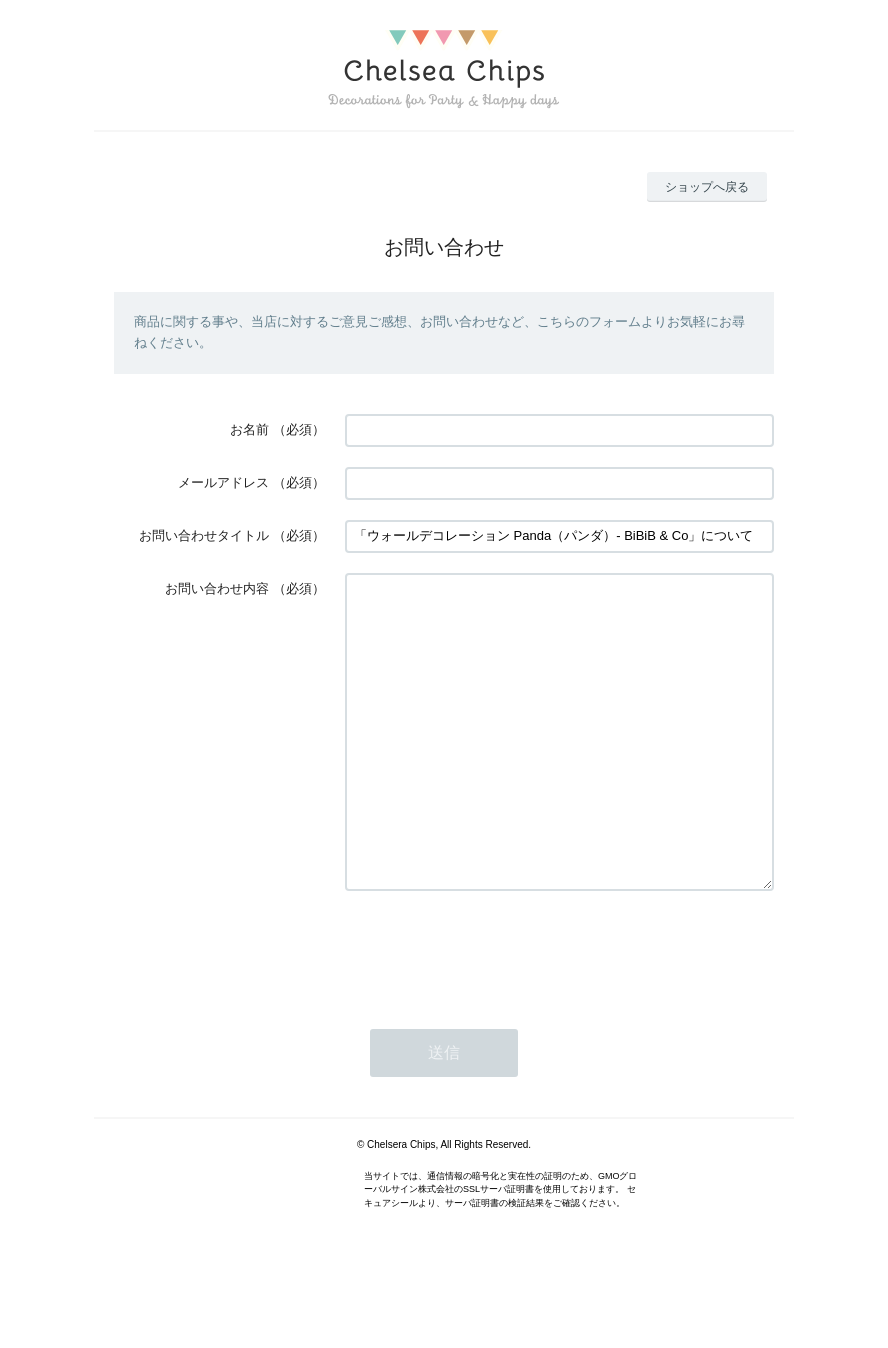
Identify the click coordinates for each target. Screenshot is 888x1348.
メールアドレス (223, 482)
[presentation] (497, 1010)
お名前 (249, 429)
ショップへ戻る (707, 187)
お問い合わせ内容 (217, 588)
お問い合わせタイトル (204, 535)
